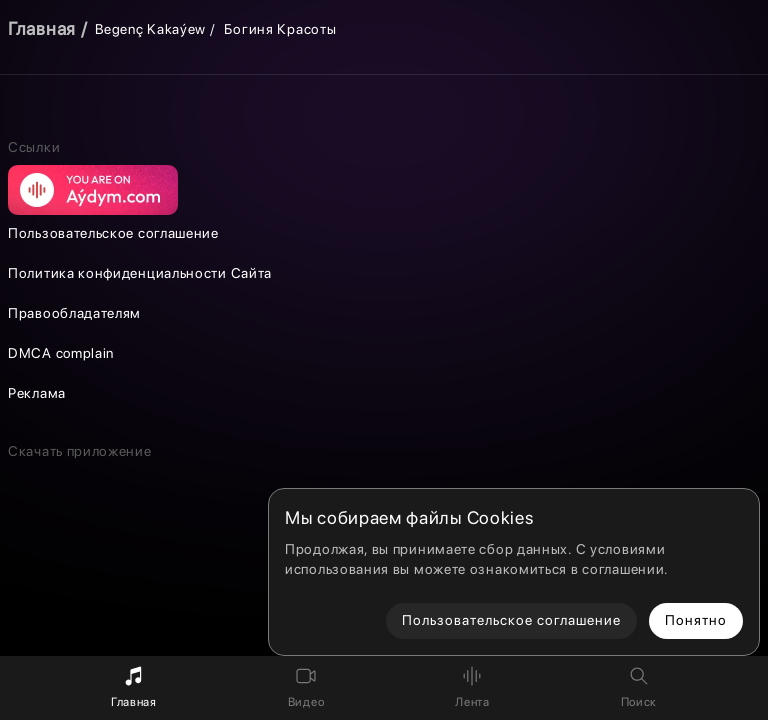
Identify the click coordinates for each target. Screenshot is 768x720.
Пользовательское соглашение (113, 233)
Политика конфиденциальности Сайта (140, 273)
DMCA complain (61, 353)
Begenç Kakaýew (150, 29)
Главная (42, 28)
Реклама (37, 393)
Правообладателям (74, 313)
